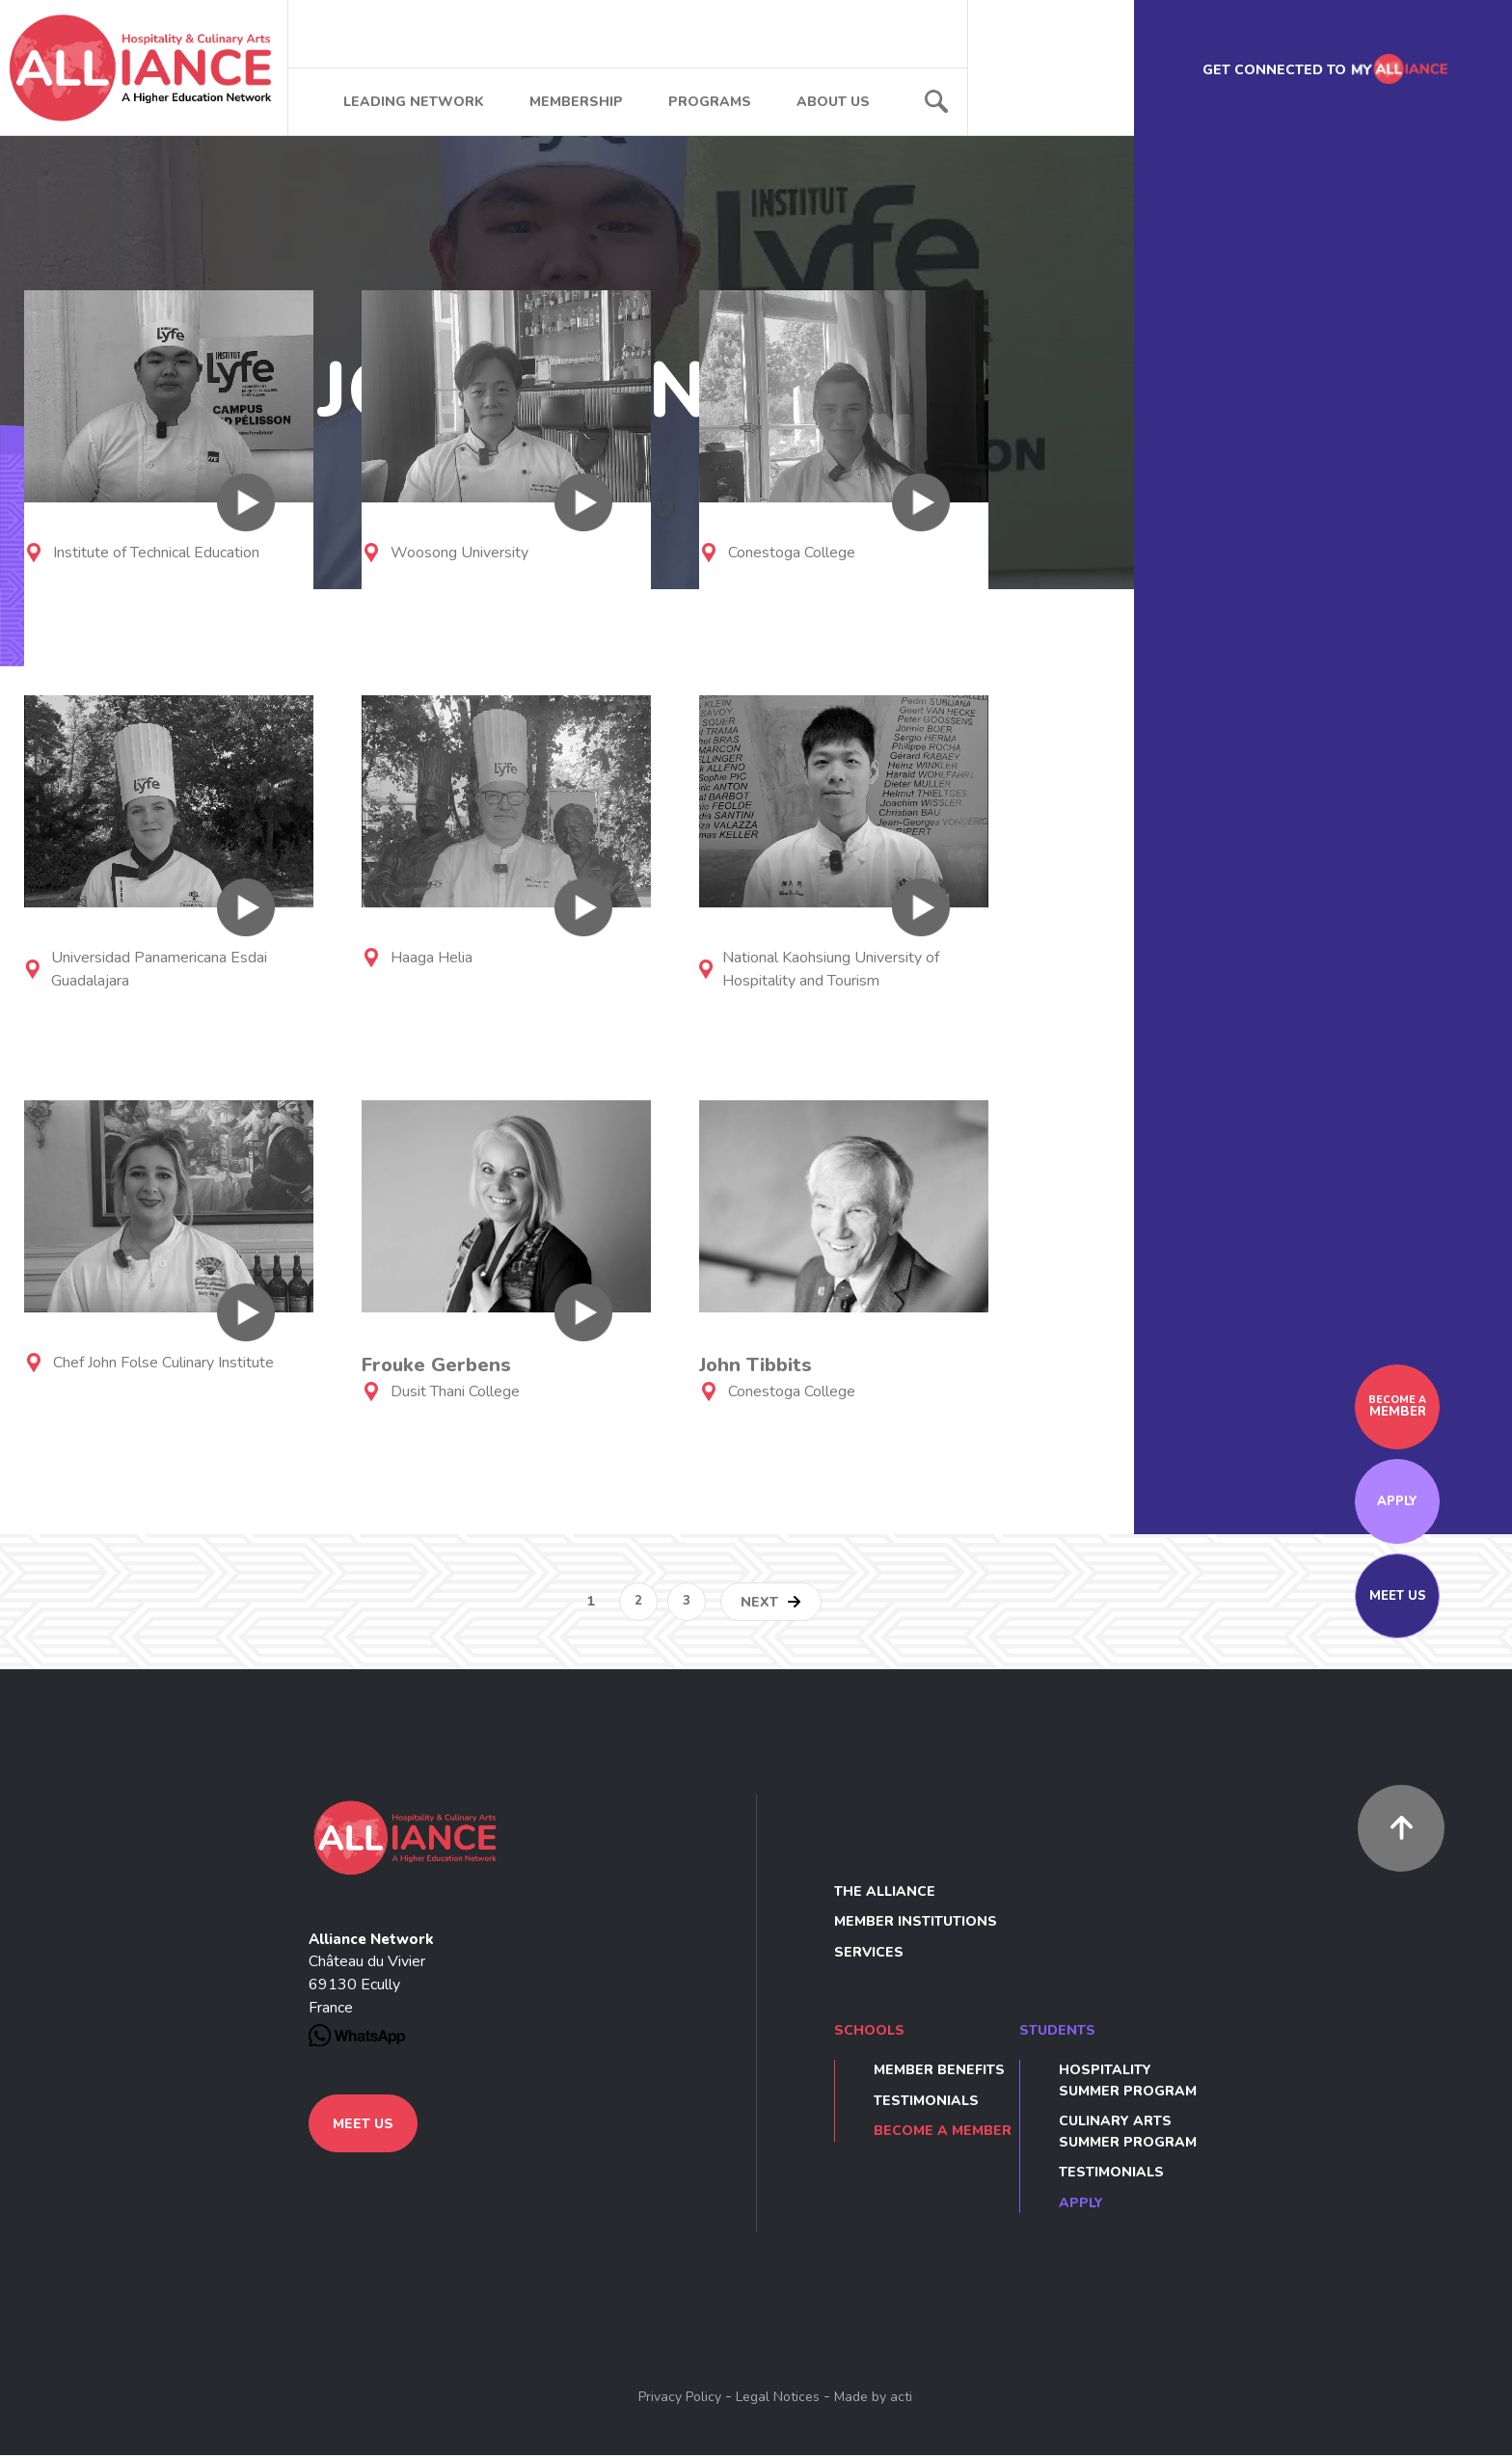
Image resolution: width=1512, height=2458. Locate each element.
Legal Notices (778, 2399)
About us (833, 104)
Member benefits (939, 2073)
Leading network (413, 104)
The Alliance (884, 1894)
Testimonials (926, 2103)
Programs (709, 104)
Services (869, 1955)
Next (759, 1605)
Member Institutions (915, 1924)
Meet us (1397, 1598)
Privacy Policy (679, 2399)
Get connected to (1322, 72)
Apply (1397, 1504)
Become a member (943, 2133)
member (1397, 1409)
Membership (576, 104)
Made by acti (873, 2399)
